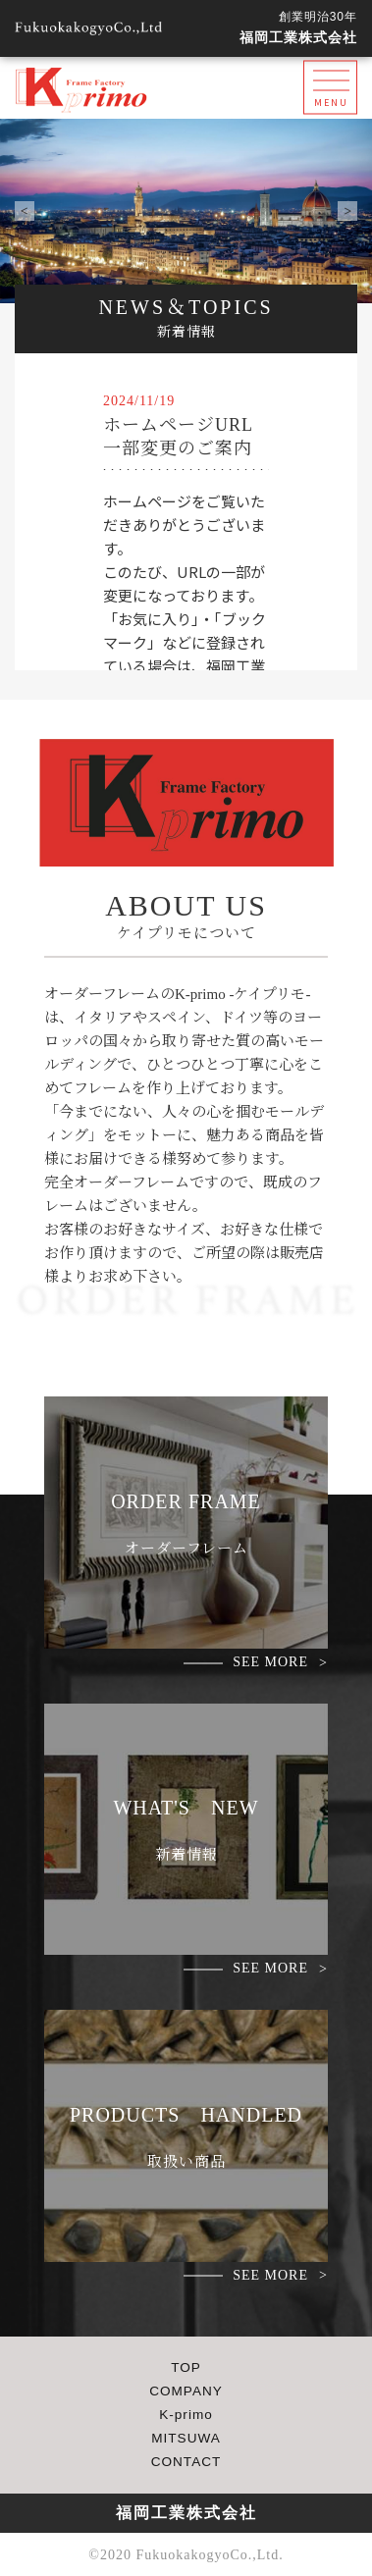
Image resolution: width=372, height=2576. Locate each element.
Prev (24, 211)
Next (347, 211)
